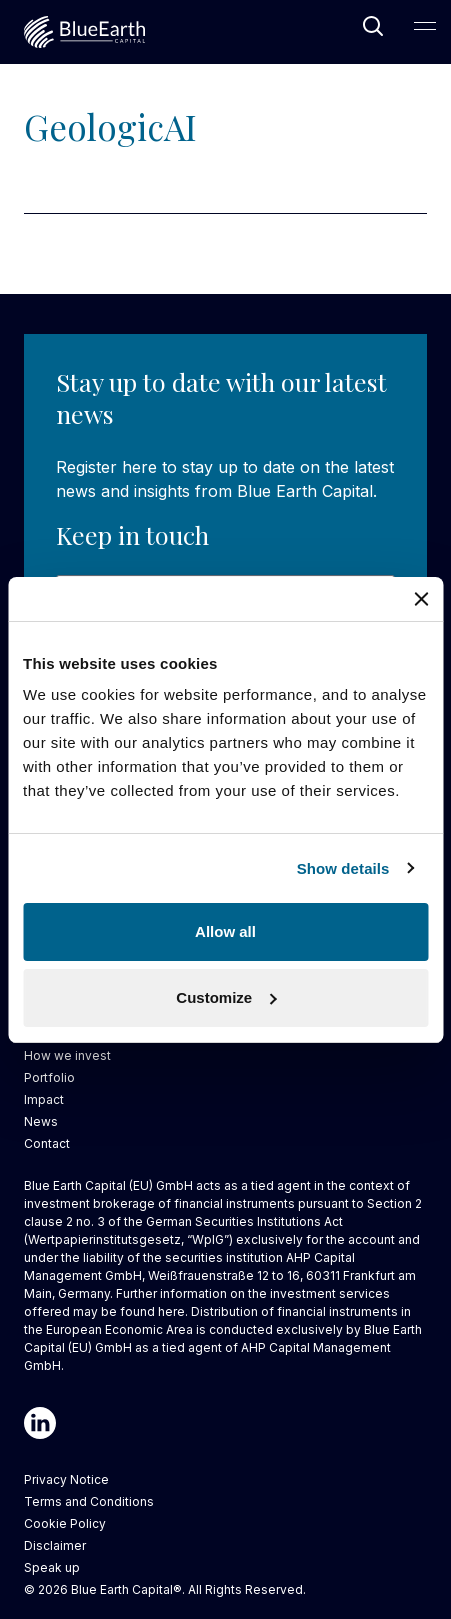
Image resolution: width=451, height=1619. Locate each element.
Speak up (52, 1567)
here (171, 1311)
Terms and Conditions (89, 1501)
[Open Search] (373, 26)
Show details (343, 868)
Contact (47, 1143)
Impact (44, 1099)
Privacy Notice (66, 1479)
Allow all (225, 931)
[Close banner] (421, 599)
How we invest (67, 1055)
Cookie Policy (65, 1523)
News (41, 1121)
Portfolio (49, 1077)
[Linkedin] (40, 1423)
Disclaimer (55, 1545)
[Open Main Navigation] (425, 26)
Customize (226, 997)
